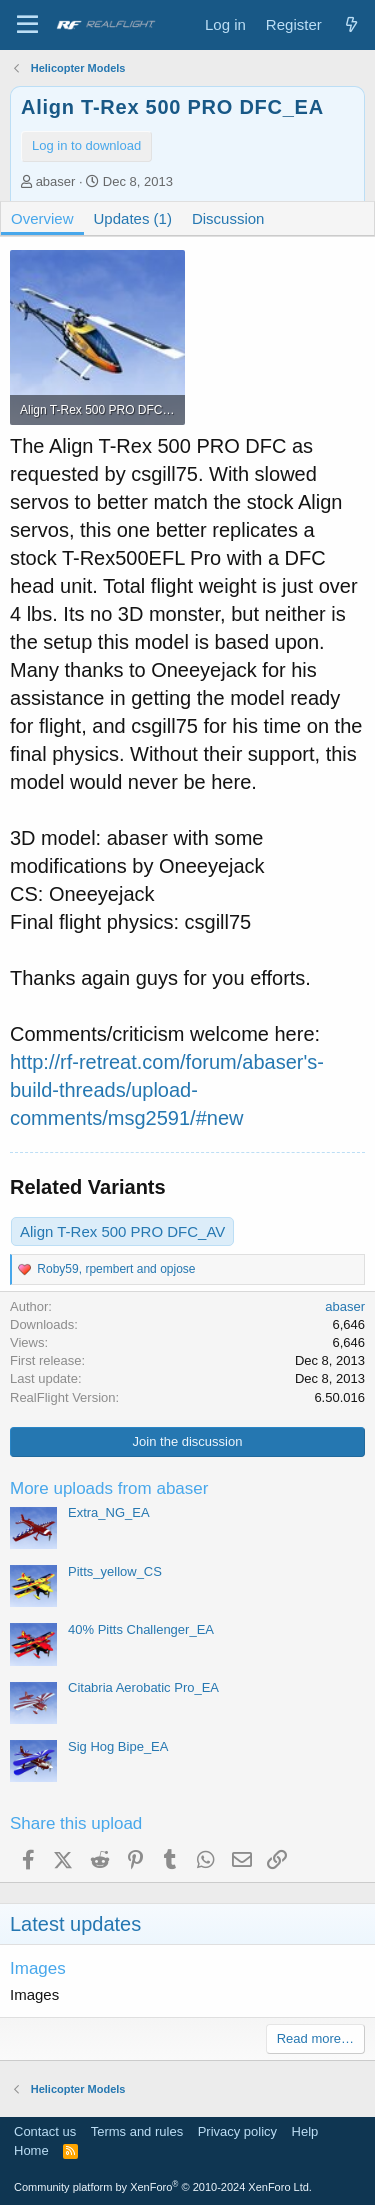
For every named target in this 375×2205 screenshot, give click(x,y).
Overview (42, 218)
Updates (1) (133, 218)
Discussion (228, 218)
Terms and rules (137, 2131)
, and (116, 1269)
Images (38, 1968)
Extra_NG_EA (109, 1512)
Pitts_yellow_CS (115, 1571)
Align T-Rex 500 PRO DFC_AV (122, 1231)
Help (305, 2131)
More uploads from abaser (109, 1488)
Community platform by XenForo (163, 2187)
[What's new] (351, 24)
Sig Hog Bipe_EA (118, 1746)
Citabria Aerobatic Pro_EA (143, 1687)
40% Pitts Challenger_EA (141, 1629)
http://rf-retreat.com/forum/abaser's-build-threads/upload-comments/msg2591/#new (167, 1090)
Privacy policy (237, 2131)
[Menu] (27, 25)
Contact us (45, 2131)
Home (31, 2150)
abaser (56, 181)
